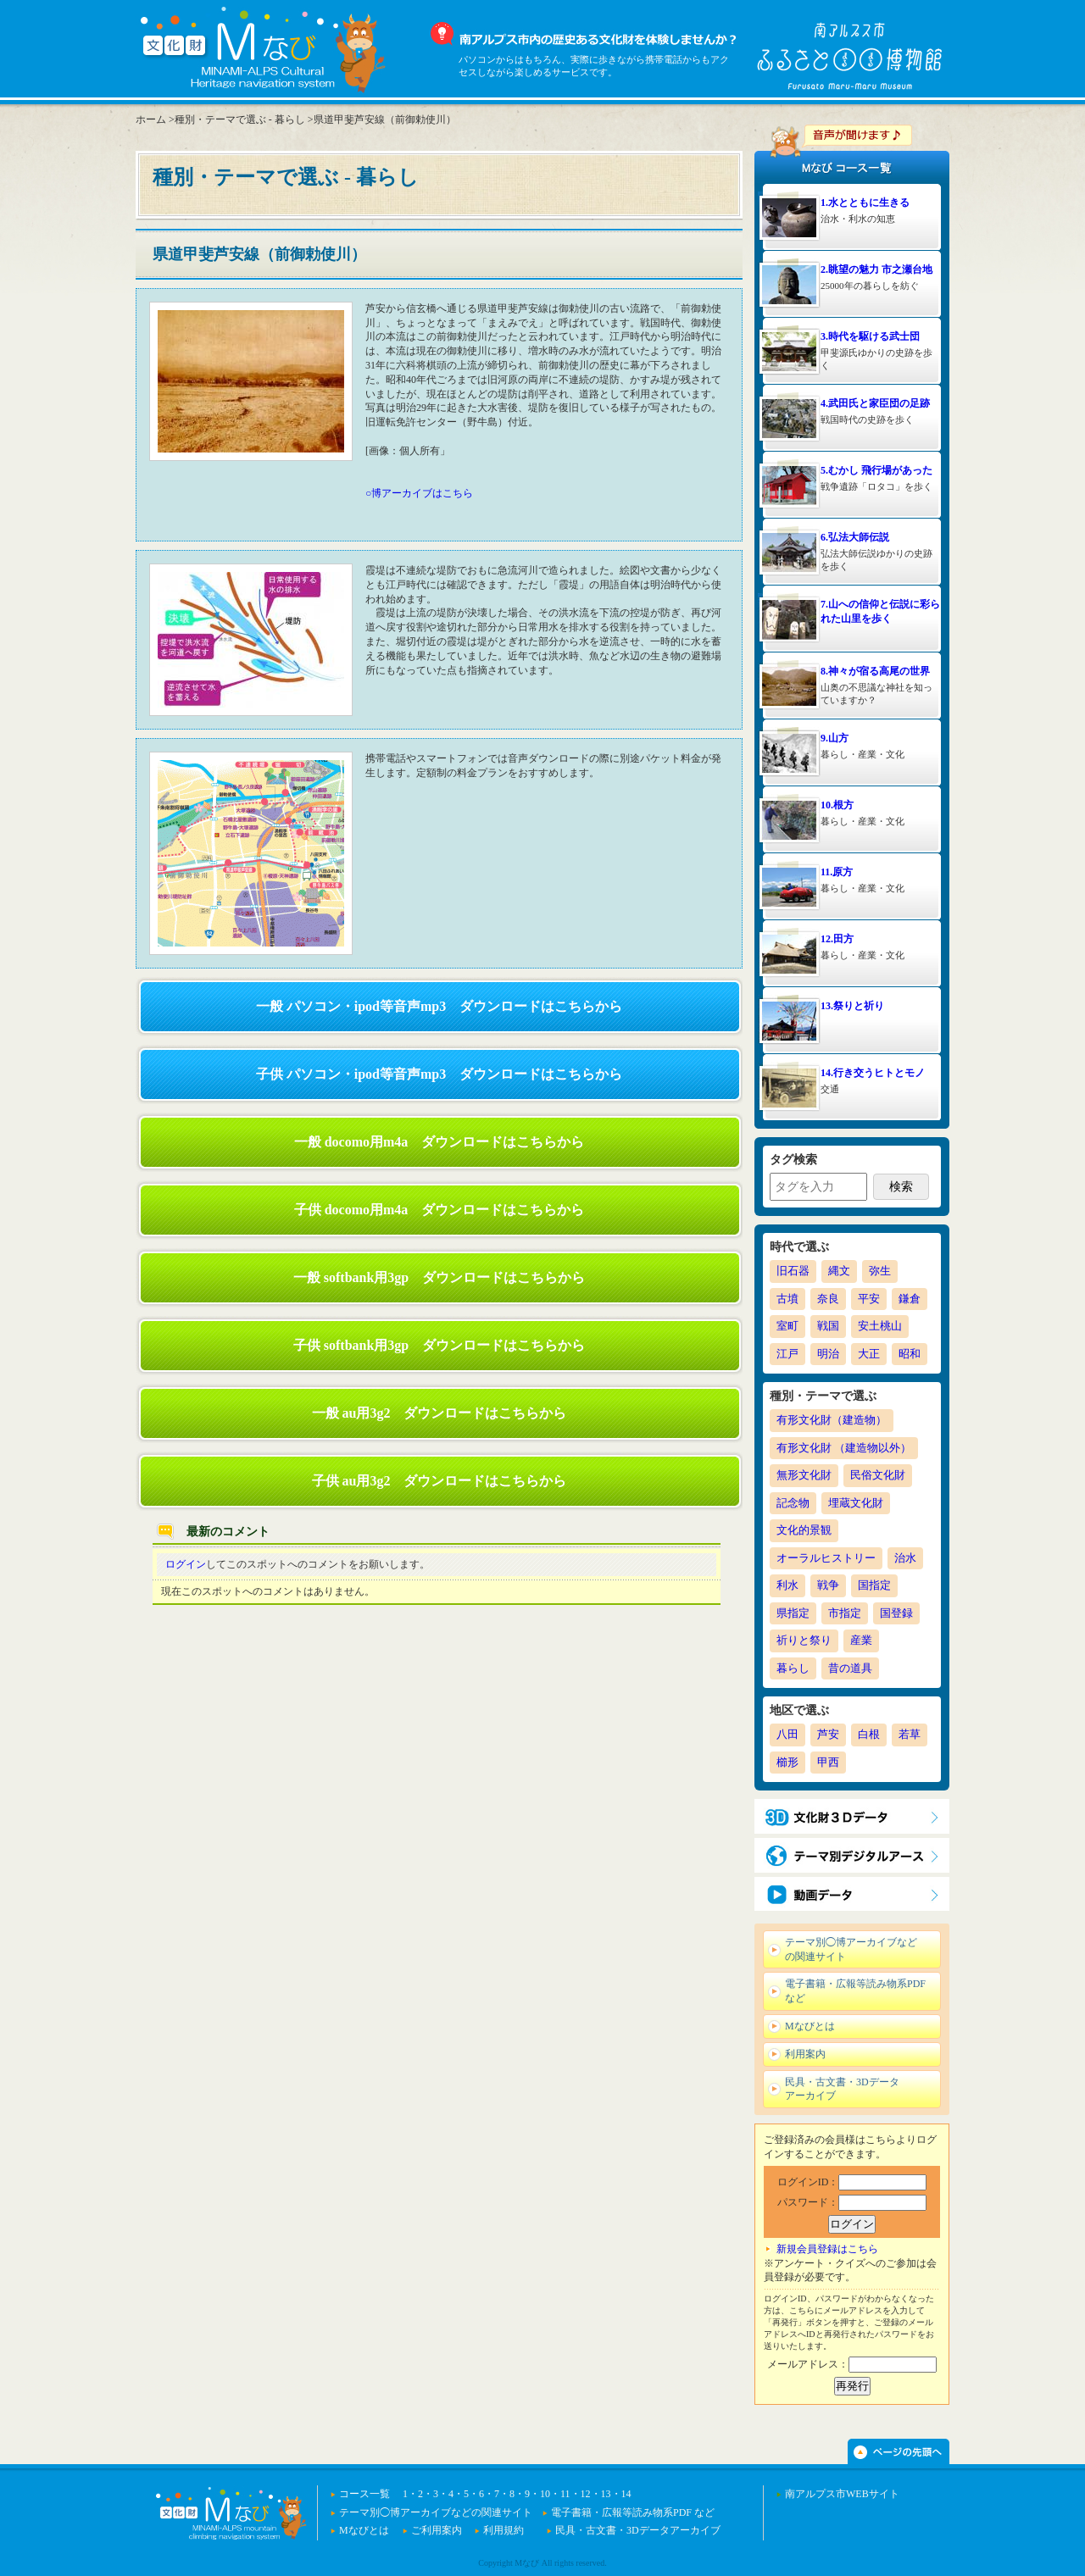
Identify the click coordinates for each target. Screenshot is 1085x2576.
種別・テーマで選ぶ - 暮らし (240, 119)
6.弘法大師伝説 (855, 537)
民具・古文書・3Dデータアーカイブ (842, 2089)
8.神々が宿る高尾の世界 (875, 671)
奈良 (828, 1298)
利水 (787, 1585)
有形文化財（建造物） (831, 1419)
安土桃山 (880, 1325)
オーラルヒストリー (826, 1558)
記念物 (793, 1502)
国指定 (874, 1585)
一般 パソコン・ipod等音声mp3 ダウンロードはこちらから (439, 1006)
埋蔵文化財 (855, 1502)
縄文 (839, 1270)
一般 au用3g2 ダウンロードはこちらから (439, 1413)
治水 (905, 1558)
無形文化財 (804, 1474)
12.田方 (837, 939)
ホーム (151, 119)
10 (545, 2494)
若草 (910, 1734)
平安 (869, 1298)
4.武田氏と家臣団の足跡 (875, 403)
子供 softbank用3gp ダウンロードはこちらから (439, 1345)
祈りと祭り (804, 1640)
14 (626, 2494)
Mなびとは (810, 2026)
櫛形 (787, 1762)
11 (565, 2494)
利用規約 (503, 2530)
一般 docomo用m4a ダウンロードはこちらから (439, 1142)
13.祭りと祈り (852, 1006)
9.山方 (835, 738)
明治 (828, 1353)
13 (606, 2494)
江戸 (787, 1353)
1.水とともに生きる (865, 202)
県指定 (793, 1613)
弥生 (880, 1270)
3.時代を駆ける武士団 (870, 336)
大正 (869, 1353)
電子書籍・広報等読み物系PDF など (855, 1991)
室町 (787, 1325)
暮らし (793, 1668)
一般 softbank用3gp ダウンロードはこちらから (439, 1277)
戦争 (828, 1585)
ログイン (185, 1564)
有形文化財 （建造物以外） (843, 1447)
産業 (861, 1640)
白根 (869, 1734)
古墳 (787, 1298)
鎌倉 (910, 1298)
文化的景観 (804, 1530)
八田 (787, 1734)
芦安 (828, 1734)
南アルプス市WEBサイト (842, 2494)
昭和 (910, 1353)
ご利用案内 (436, 2530)
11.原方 (837, 872)
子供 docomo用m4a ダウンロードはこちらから (439, 1209)
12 (586, 2494)
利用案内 (805, 2054)
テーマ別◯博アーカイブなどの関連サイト (851, 1949)
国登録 (896, 1613)
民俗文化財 (877, 1474)
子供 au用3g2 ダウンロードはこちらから (439, 1481)
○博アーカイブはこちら (419, 493)
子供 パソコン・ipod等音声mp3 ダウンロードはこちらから (439, 1074)
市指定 (844, 1613)
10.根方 (837, 805)
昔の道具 (850, 1668)
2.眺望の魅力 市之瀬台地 (876, 269)
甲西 (828, 1762)
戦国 (828, 1325)
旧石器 (793, 1270)
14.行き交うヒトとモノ (873, 1073)
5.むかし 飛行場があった (876, 470)
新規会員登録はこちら (827, 2249)
